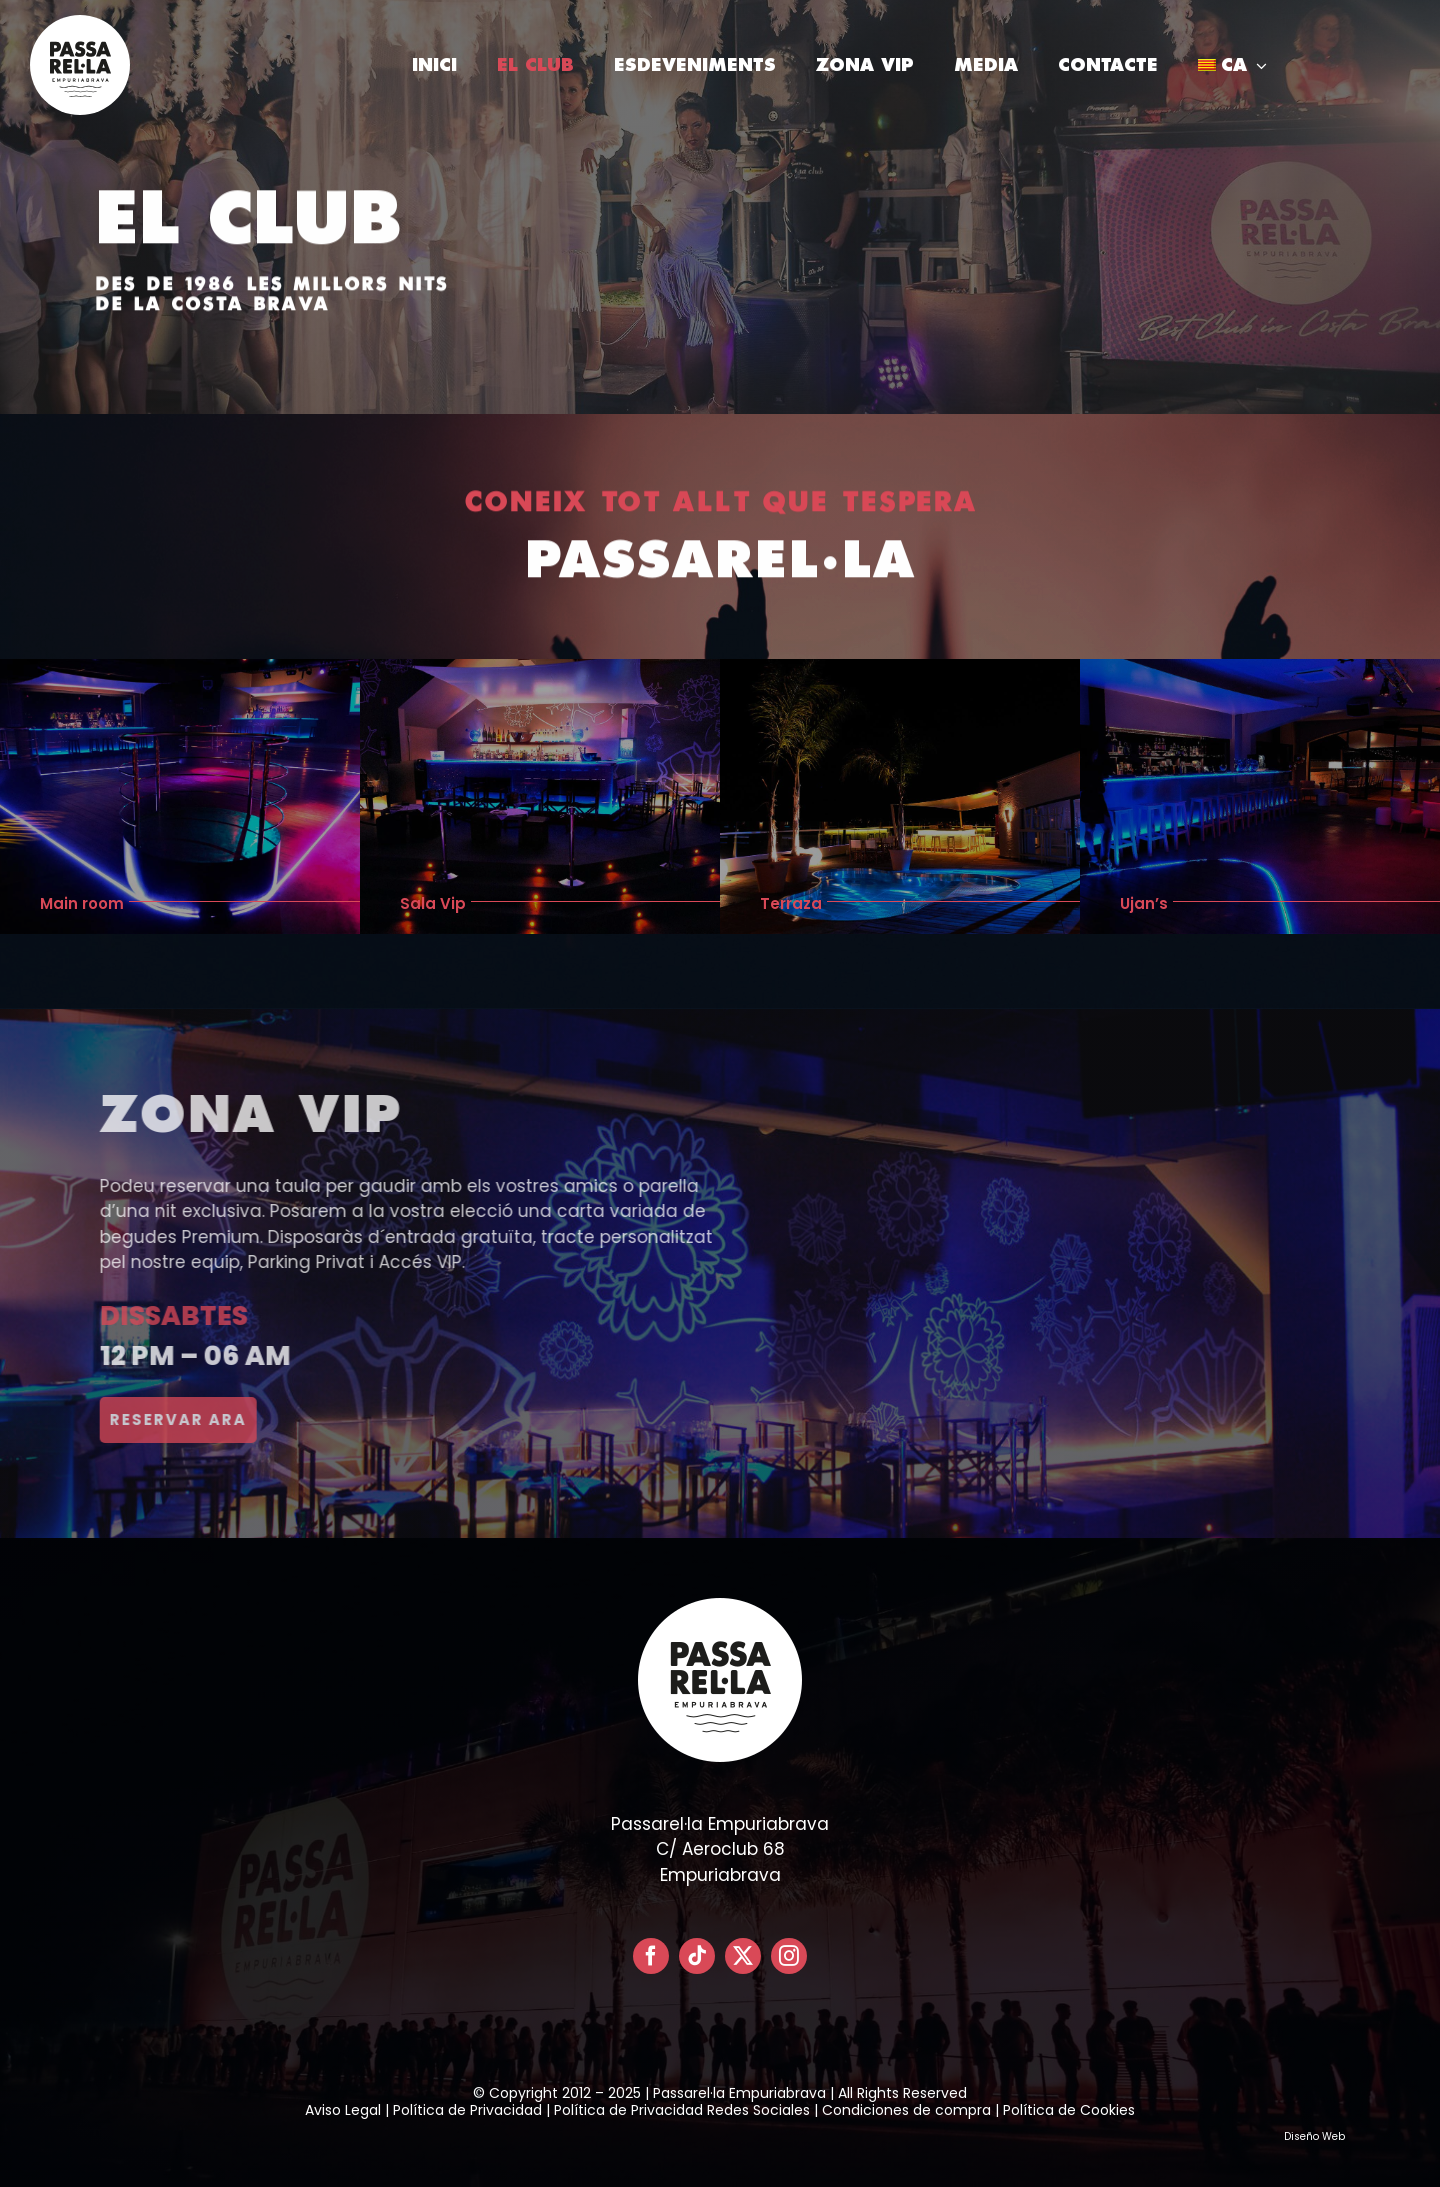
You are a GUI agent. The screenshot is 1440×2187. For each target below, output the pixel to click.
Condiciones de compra (906, 2110)
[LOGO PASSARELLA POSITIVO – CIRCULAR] (80, 23)
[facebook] (651, 1956)
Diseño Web (1314, 2136)
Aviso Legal (343, 2110)
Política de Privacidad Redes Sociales (682, 2110)
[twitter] (743, 1956)
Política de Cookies (1069, 2110)
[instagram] (789, 1956)
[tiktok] (697, 1956)
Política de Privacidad (467, 2110)
